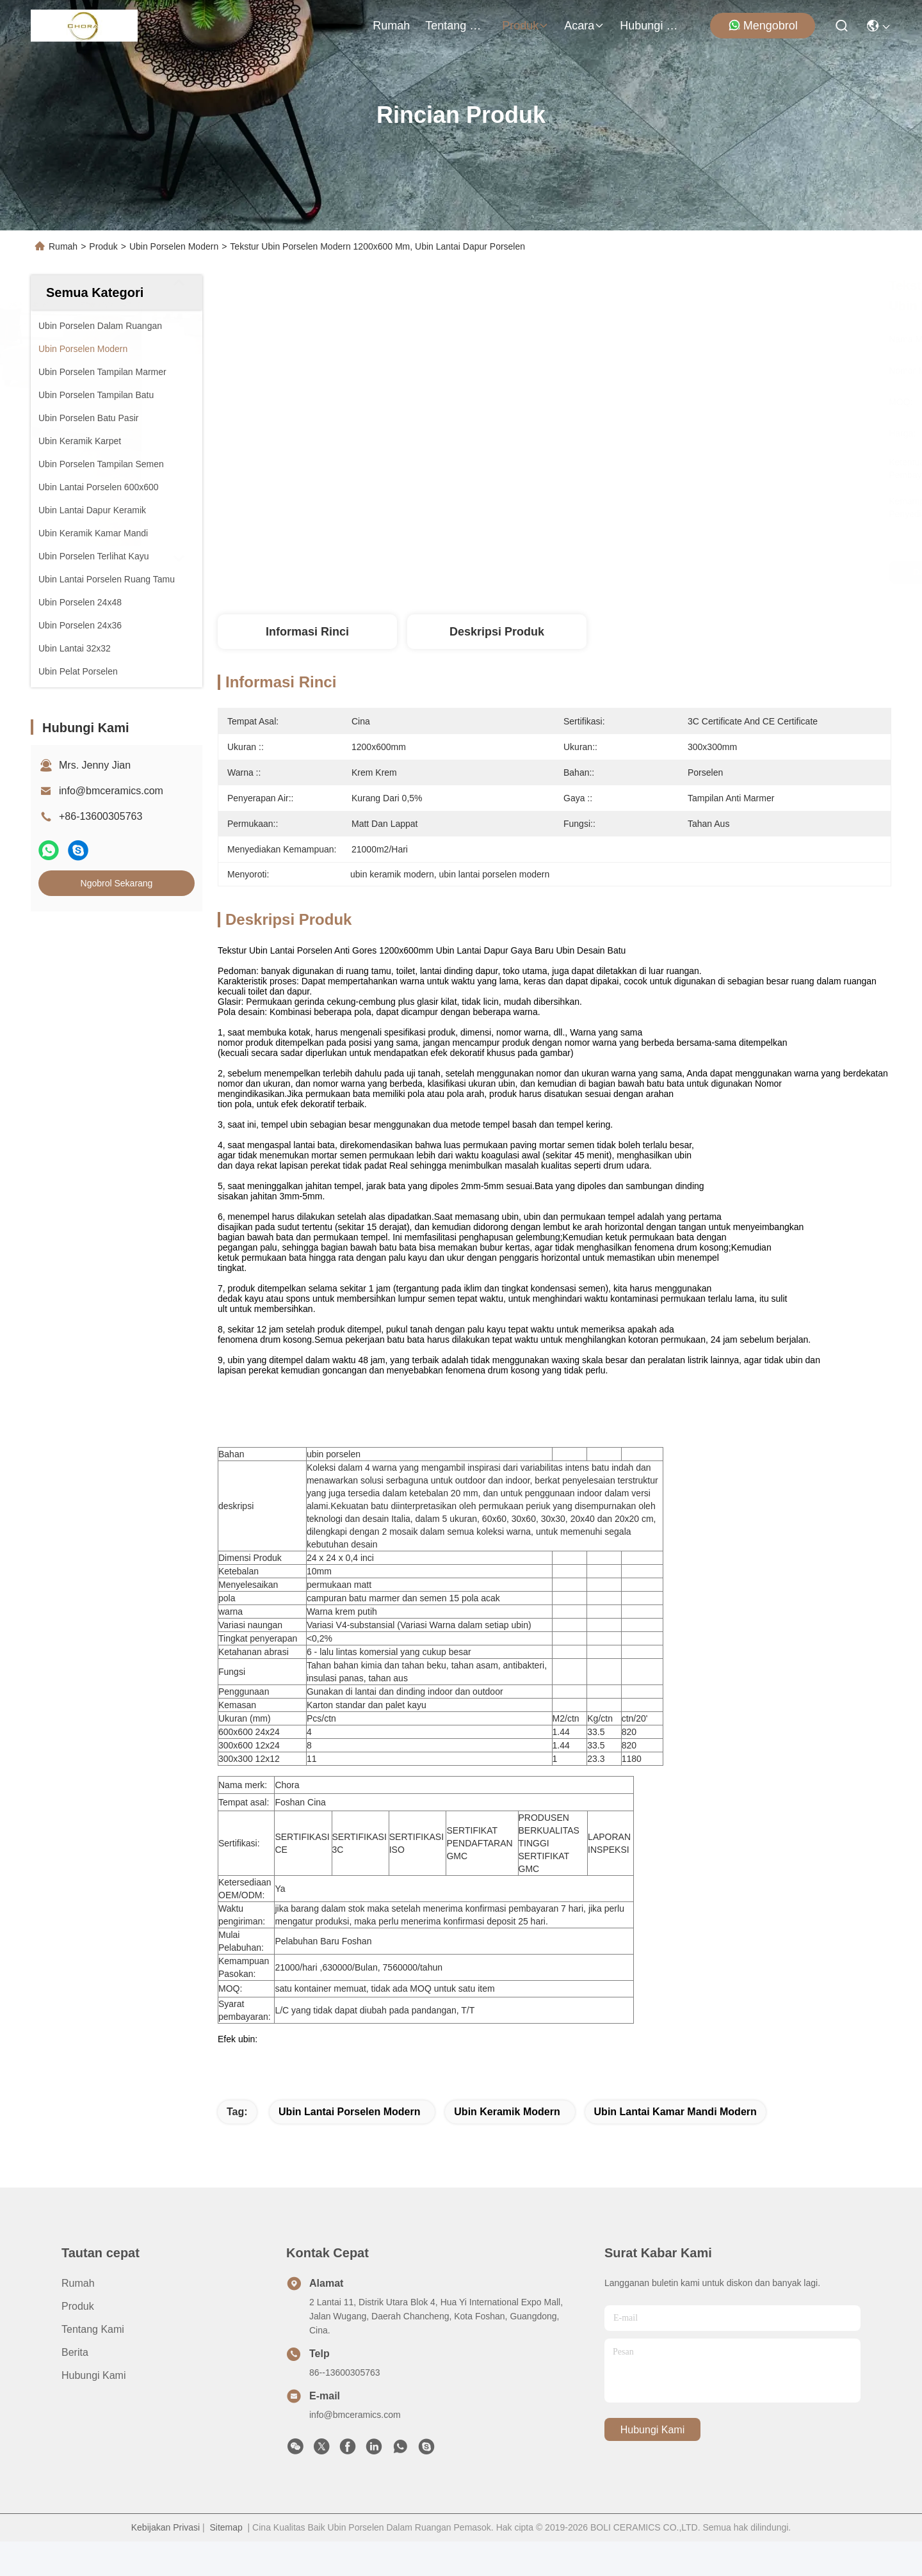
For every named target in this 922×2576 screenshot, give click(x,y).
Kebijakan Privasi (165, 2562)
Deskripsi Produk (496, 631)
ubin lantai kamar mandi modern (675, 2146)
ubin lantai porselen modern (349, 2146)
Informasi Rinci (307, 631)
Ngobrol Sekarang (117, 883)
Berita (74, 2386)
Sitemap (225, 2562)
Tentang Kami (456, 25)
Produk (525, 25)
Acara (584, 25)
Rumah (391, 25)
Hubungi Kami (650, 25)
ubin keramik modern (507, 2146)
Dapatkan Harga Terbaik (667, 572)
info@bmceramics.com (111, 790)
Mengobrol (763, 25)
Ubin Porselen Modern (173, 246)
